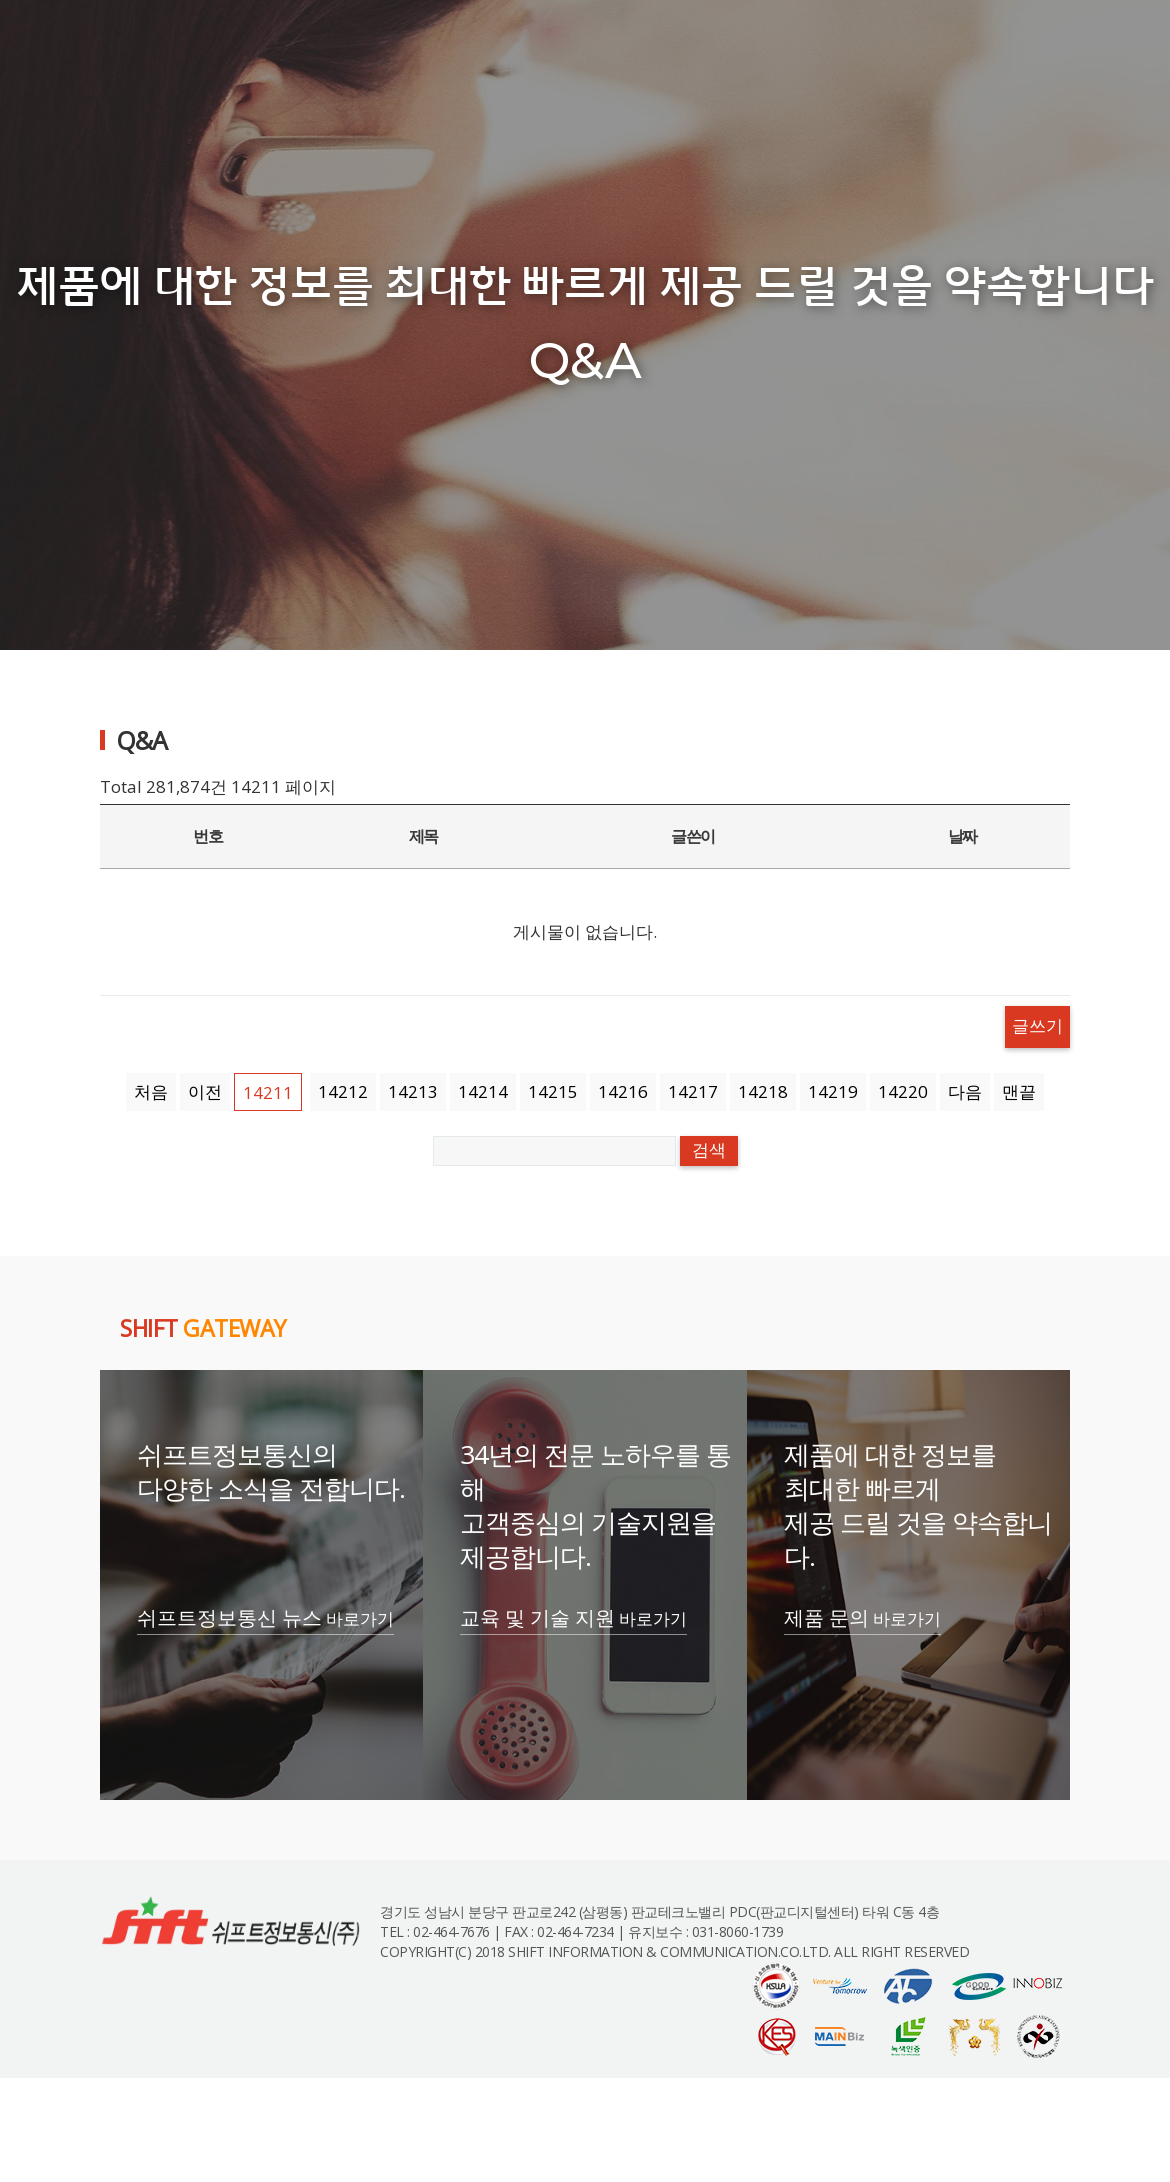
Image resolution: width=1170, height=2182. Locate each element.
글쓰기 (1037, 1026)
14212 (343, 1091)
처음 (151, 1091)
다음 (965, 1091)
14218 (763, 1091)
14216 (623, 1091)
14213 (413, 1091)
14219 (833, 1091)
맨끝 (1019, 1091)
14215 (553, 1091)
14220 (903, 1091)
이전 (205, 1091)
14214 (483, 1091)
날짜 (962, 836)
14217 (693, 1091)
